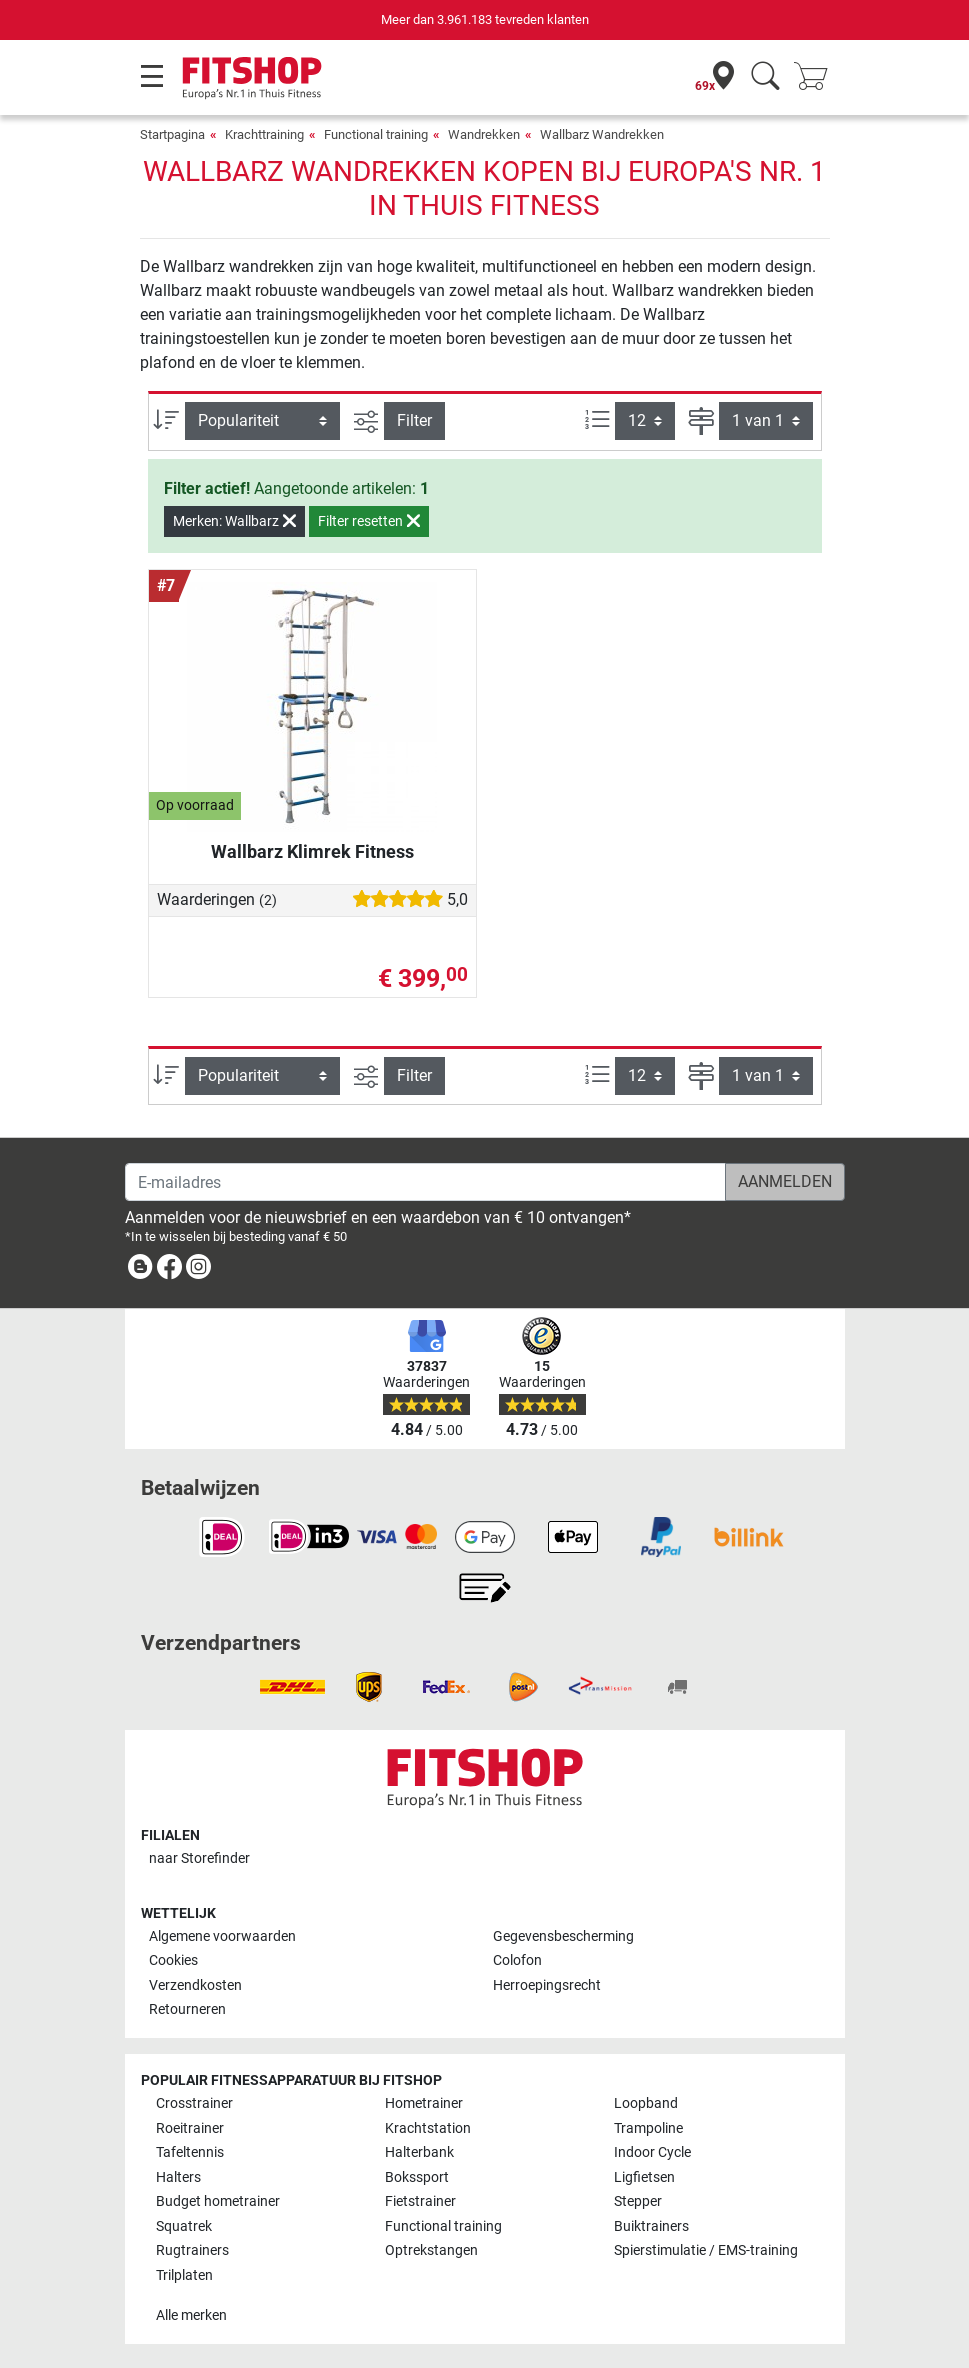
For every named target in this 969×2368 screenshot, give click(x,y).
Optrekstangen (431, 2250)
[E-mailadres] (425, 1182)
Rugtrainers (192, 2250)
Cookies (173, 1960)
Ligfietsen (644, 2177)
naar (199, 1858)
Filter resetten (369, 521)
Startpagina (172, 134)
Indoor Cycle (652, 2152)
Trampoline (648, 2128)
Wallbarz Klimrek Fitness (312, 851)
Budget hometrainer (218, 2201)
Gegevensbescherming (563, 1936)
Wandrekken (484, 134)
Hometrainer (424, 2103)
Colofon (517, 1960)
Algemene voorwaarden (222, 1936)
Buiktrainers (651, 2226)
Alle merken (191, 2315)
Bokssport (417, 2177)
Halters (178, 2177)
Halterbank (419, 2152)
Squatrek (184, 2226)
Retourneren (187, 2009)
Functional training (376, 134)
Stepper (638, 2201)
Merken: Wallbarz (234, 521)
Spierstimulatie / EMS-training (706, 2250)
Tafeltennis (190, 2152)
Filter (414, 420)
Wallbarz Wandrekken (602, 134)
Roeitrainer (190, 2128)
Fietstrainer (420, 2201)
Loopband (646, 2103)
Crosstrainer (194, 2103)
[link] (140, 1270)
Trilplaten (184, 2275)
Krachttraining (264, 134)
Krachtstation (428, 2128)
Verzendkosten (195, 1985)
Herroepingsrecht (547, 1985)
